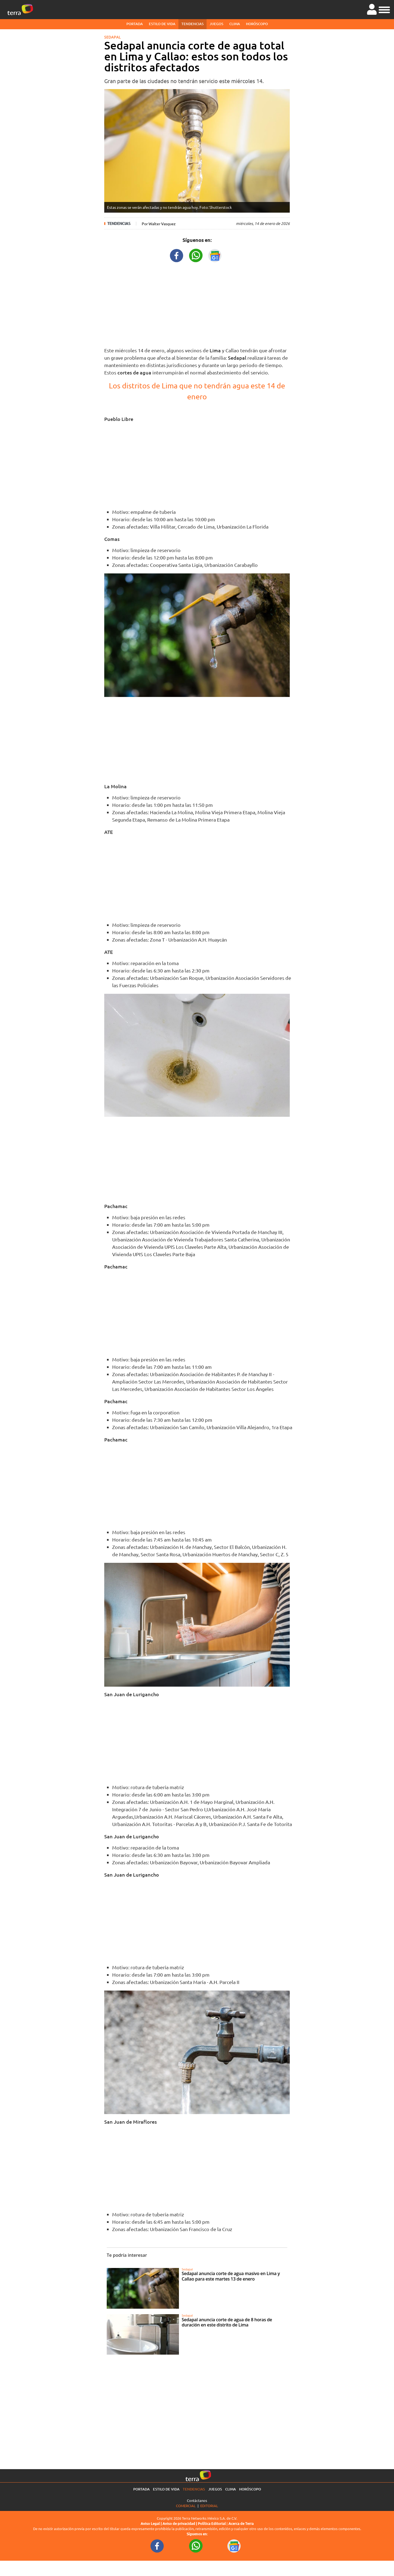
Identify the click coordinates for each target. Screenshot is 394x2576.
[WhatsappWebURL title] (196, 255)
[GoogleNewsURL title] (215, 255)
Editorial (209, 2505)
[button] (384, 9)
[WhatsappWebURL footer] (196, 2545)
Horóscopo (257, 23)
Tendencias (192, 23)
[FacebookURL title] (177, 255)
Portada (134, 23)
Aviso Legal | (152, 2523)
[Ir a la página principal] (20, 9)
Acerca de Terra (241, 2523)
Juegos (216, 23)
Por (159, 223)
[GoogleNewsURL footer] (234, 2545)
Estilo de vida (162, 23)
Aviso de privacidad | (180, 2523)
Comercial (186, 2505)
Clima (234, 23)
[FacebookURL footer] (157, 2545)
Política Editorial (212, 2523)
